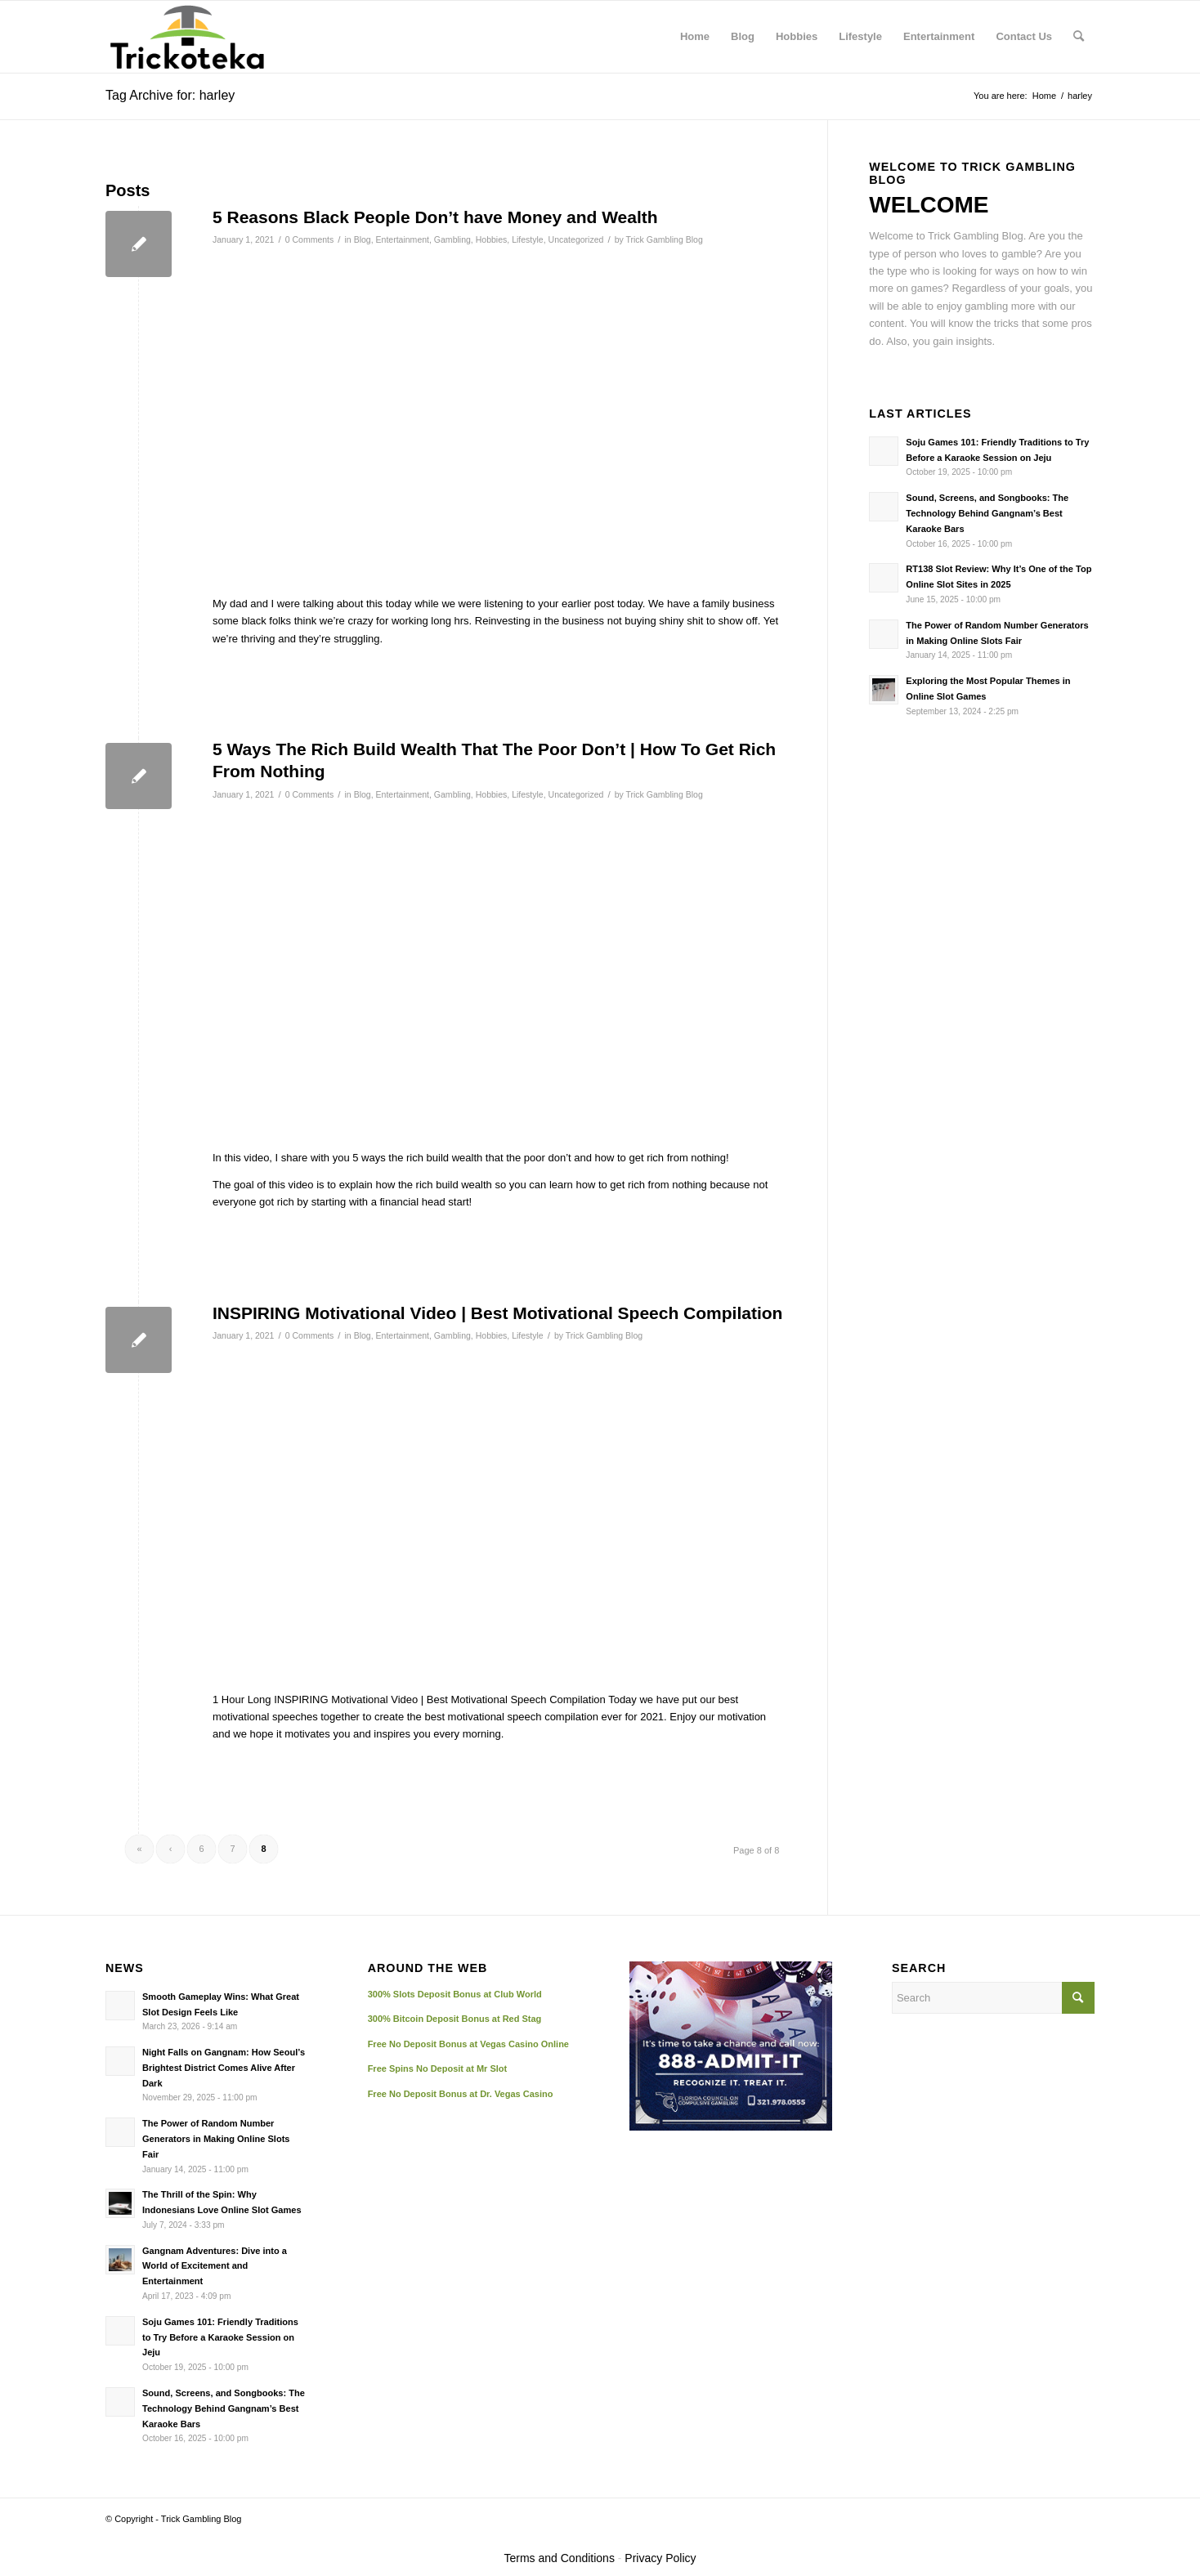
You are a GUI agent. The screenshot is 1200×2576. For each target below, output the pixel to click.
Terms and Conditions (559, 2558)
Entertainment (402, 239)
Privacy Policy (660, 2558)
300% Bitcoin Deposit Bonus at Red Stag (455, 2019)
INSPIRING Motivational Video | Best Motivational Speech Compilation (497, 1313)
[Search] (1079, 37)
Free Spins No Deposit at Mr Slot (438, 2068)
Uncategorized (576, 239)
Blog (362, 239)
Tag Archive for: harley (170, 95)
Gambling (452, 239)
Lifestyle (528, 239)
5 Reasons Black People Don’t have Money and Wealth (435, 217)
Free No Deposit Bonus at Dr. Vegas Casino (460, 2094)
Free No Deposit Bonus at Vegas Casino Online (468, 2044)
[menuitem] (694, 37)
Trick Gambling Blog (663, 239)
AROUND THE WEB (428, 1968)
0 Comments (309, 239)
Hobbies (492, 239)
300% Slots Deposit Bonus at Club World (455, 1994)
